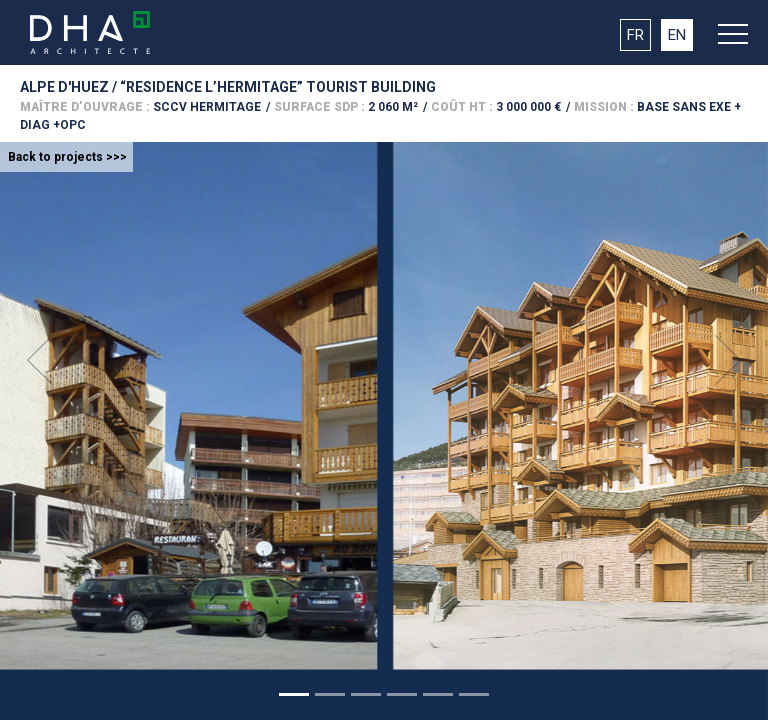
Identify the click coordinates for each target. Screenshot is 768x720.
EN (677, 35)
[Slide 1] (294, 694)
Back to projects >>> (67, 157)
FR (635, 35)
